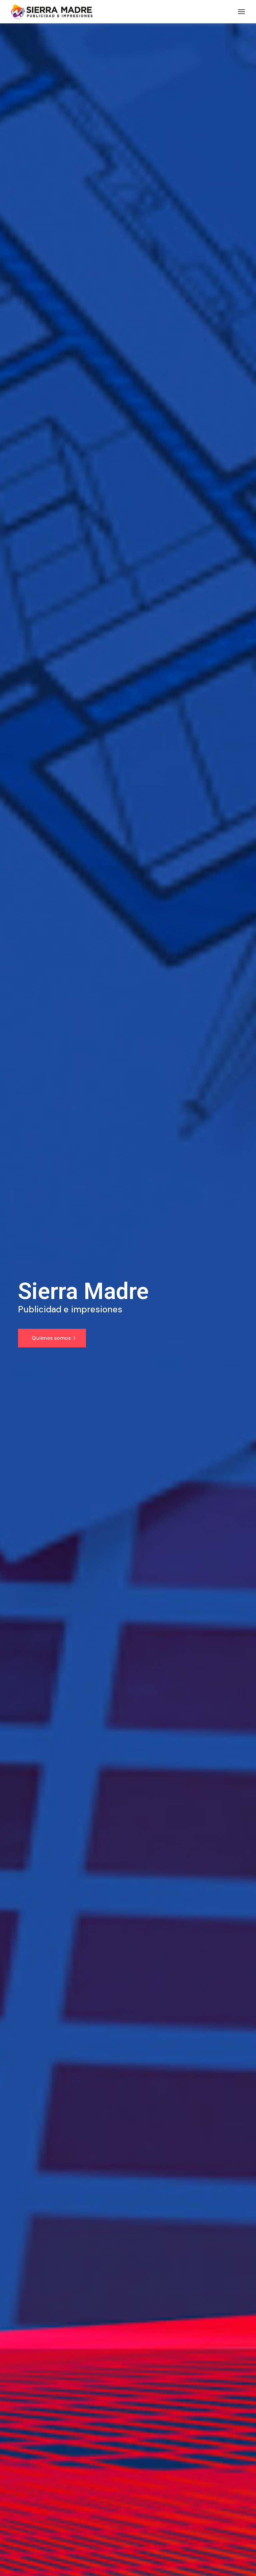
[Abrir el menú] (241, 11)
